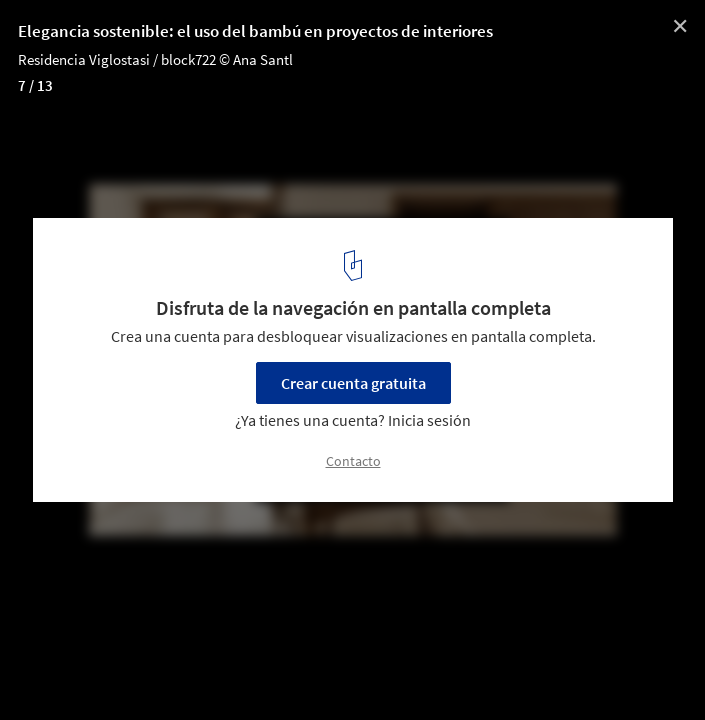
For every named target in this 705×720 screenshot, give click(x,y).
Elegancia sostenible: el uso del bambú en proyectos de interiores (255, 31)
